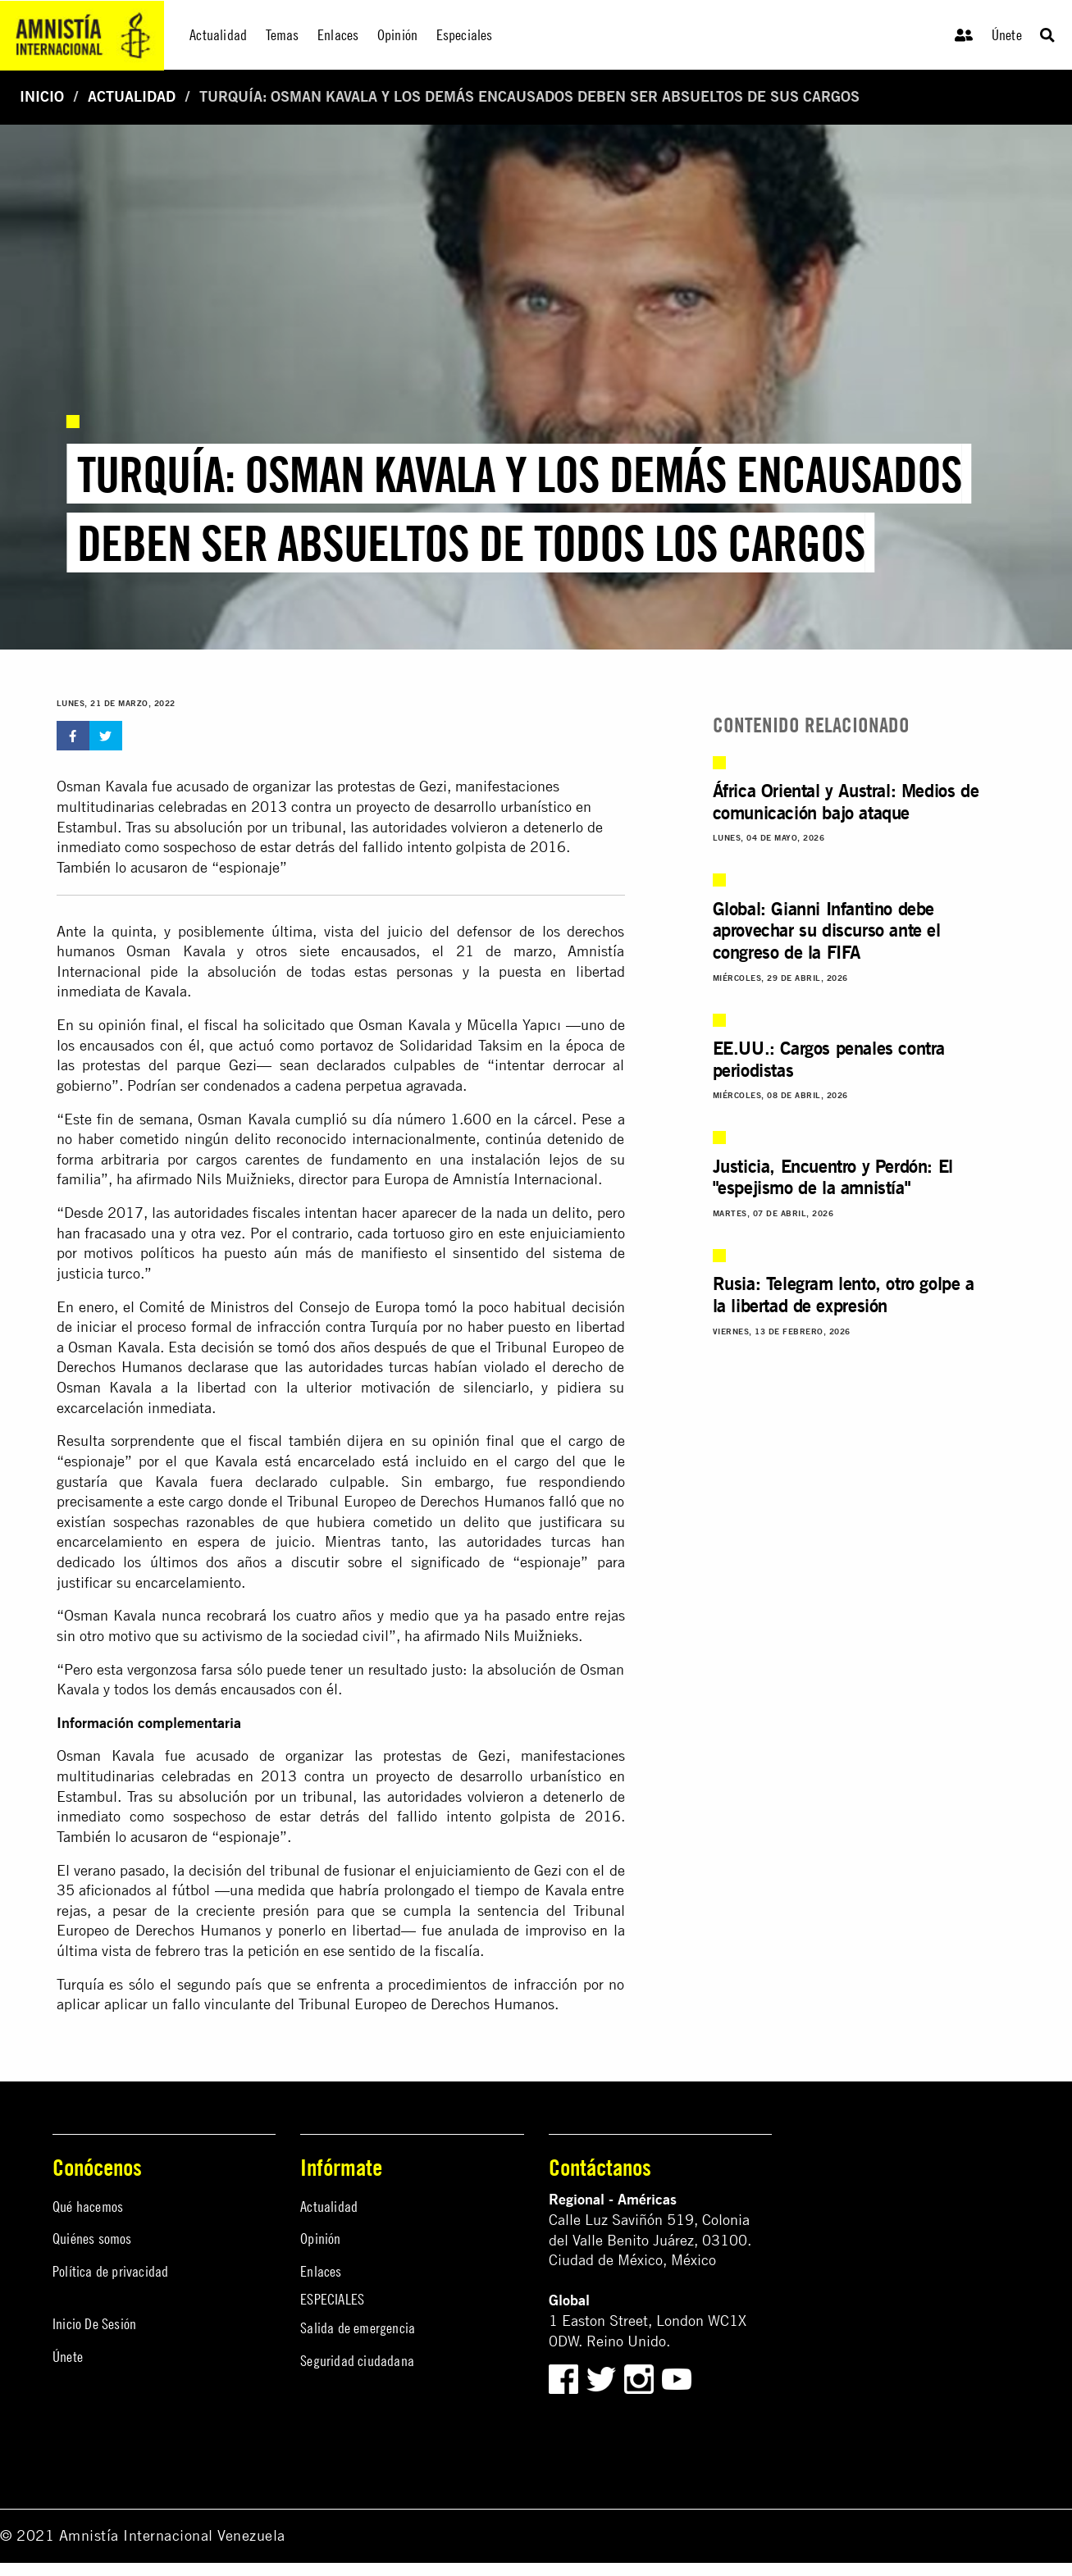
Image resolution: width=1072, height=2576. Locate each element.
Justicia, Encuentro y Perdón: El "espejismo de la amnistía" (833, 1177)
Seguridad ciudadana (357, 2360)
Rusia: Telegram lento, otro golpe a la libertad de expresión (843, 1294)
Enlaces (320, 2271)
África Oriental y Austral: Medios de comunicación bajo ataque (846, 801)
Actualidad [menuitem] (218, 34)
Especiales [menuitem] (464, 34)
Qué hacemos (87, 2206)
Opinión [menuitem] (397, 34)
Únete (1007, 34)
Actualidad (132, 96)
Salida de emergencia (357, 2328)
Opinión (320, 2238)
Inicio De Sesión (94, 2323)
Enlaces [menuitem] (337, 34)
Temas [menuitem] (282, 34)
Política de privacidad (110, 2271)
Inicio (42, 96)
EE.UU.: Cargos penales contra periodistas (829, 1059)
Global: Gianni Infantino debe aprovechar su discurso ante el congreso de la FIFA (827, 930)
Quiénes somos (92, 2238)
